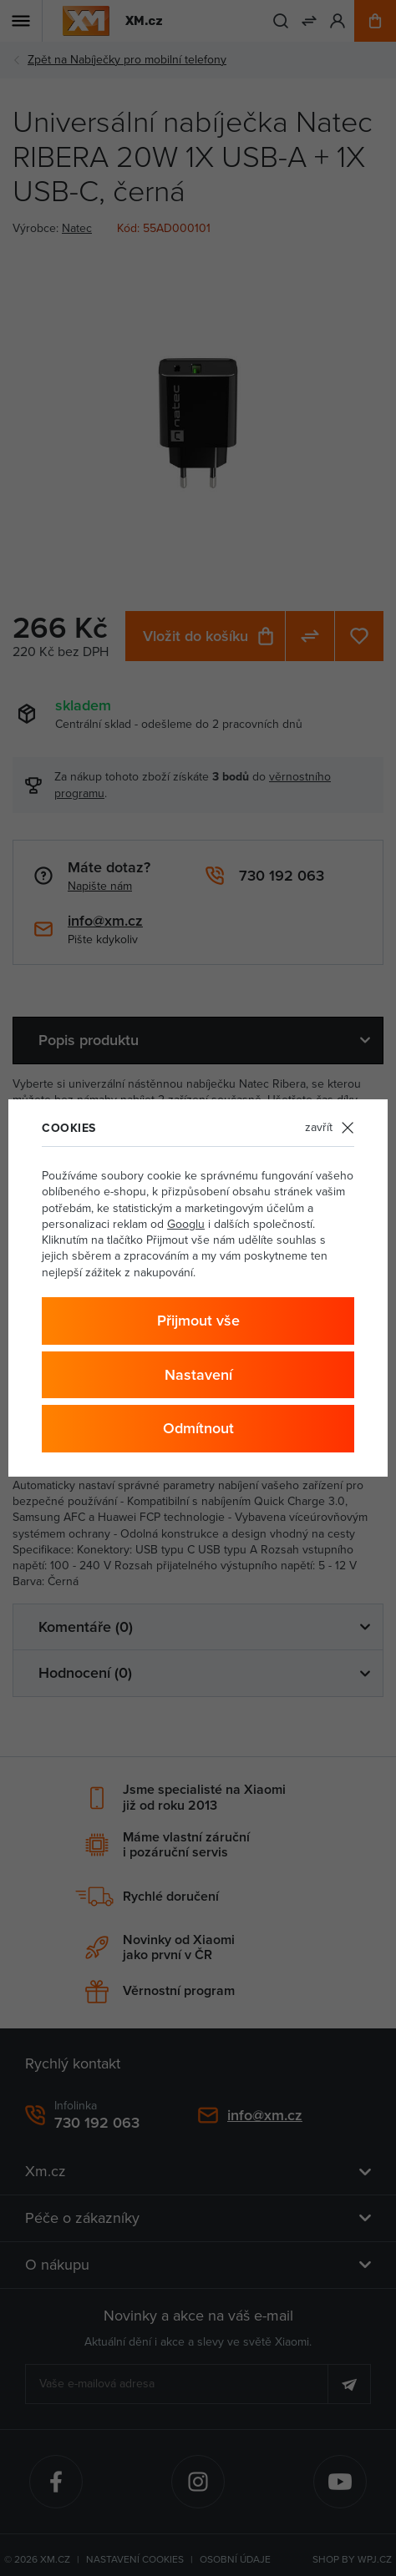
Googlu (186, 1224)
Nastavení (198, 1375)
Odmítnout (198, 1428)
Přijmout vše (198, 1320)
